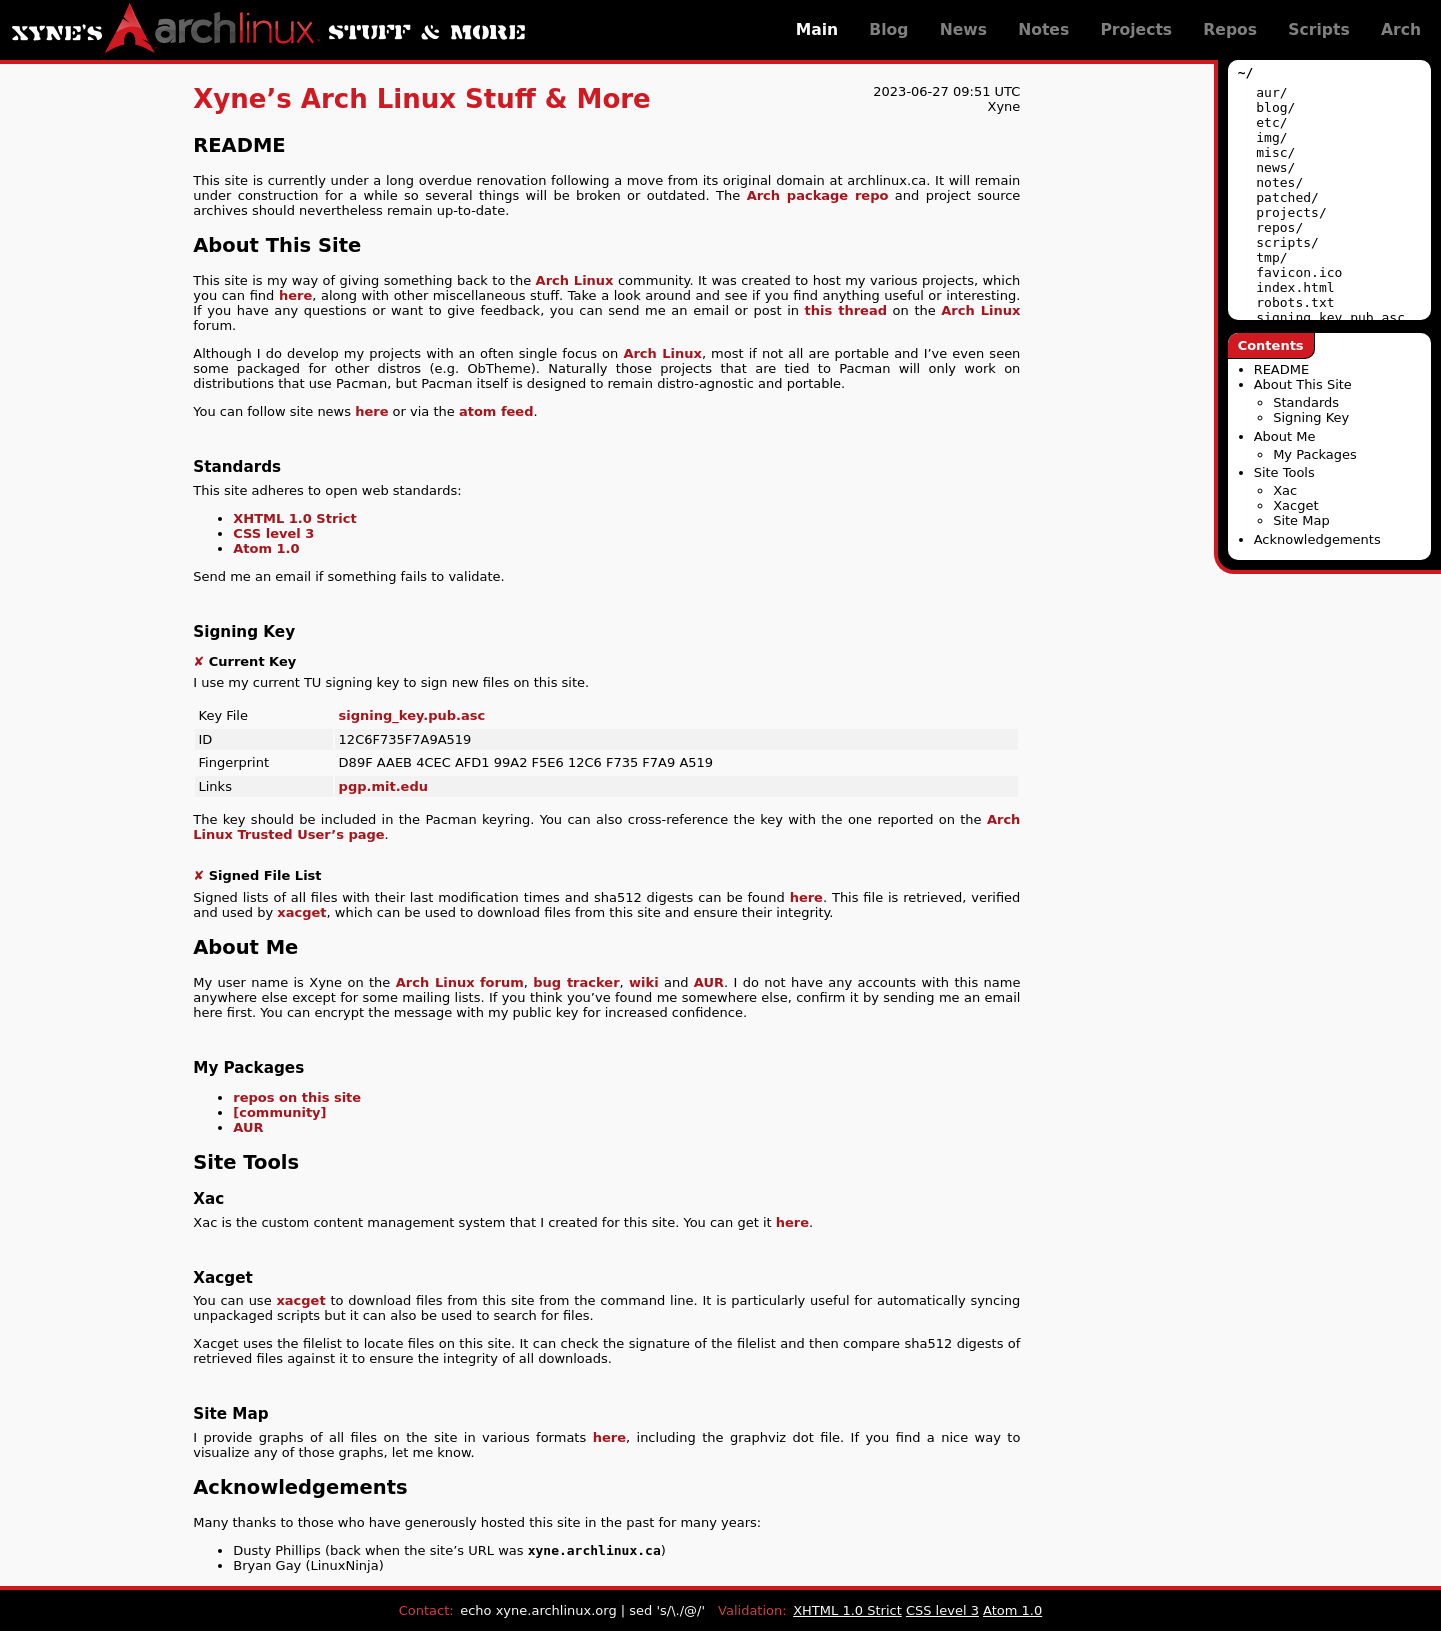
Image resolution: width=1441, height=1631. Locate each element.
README (1282, 369)
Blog (888, 30)
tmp (1267, 257)
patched (1283, 197)
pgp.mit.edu (383, 786)
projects (1287, 212)
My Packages (1315, 454)
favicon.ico (1299, 272)
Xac (1285, 490)
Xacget (1295, 505)
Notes (1043, 30)
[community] (279, 1112)
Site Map (1301, 520)
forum (502, 982)
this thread (846, 310)
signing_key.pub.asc (1330, 317)
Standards (1306, 402)
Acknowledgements (1317, 539)
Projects (1136, 30)
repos (1275, 227)
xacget (301, 912)
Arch (1401, 30)
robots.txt (1295, 302)
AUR (709, 982)
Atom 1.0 (266, 548)
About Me (1285, 436)
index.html (1295, 287)
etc (1267, 122)
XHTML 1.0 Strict (294, 518)
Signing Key (1311, 417)
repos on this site (297, 1097)
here (295, 295)
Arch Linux (575, 280)
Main (817, 30)
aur (1267, 92)
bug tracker (576, 982)
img (1267, 137)
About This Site (1303, 384)
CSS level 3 (273, 533)
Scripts (1318, 30)
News (963, 30)
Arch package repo (818, 195)
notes (1275, 182)
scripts (1283, 242)
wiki (644, 982)
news (1271, 167)
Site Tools (1284, 472)
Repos (1230, 30)
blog (1271, 107)
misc (1271, 152)
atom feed (496, 411)
